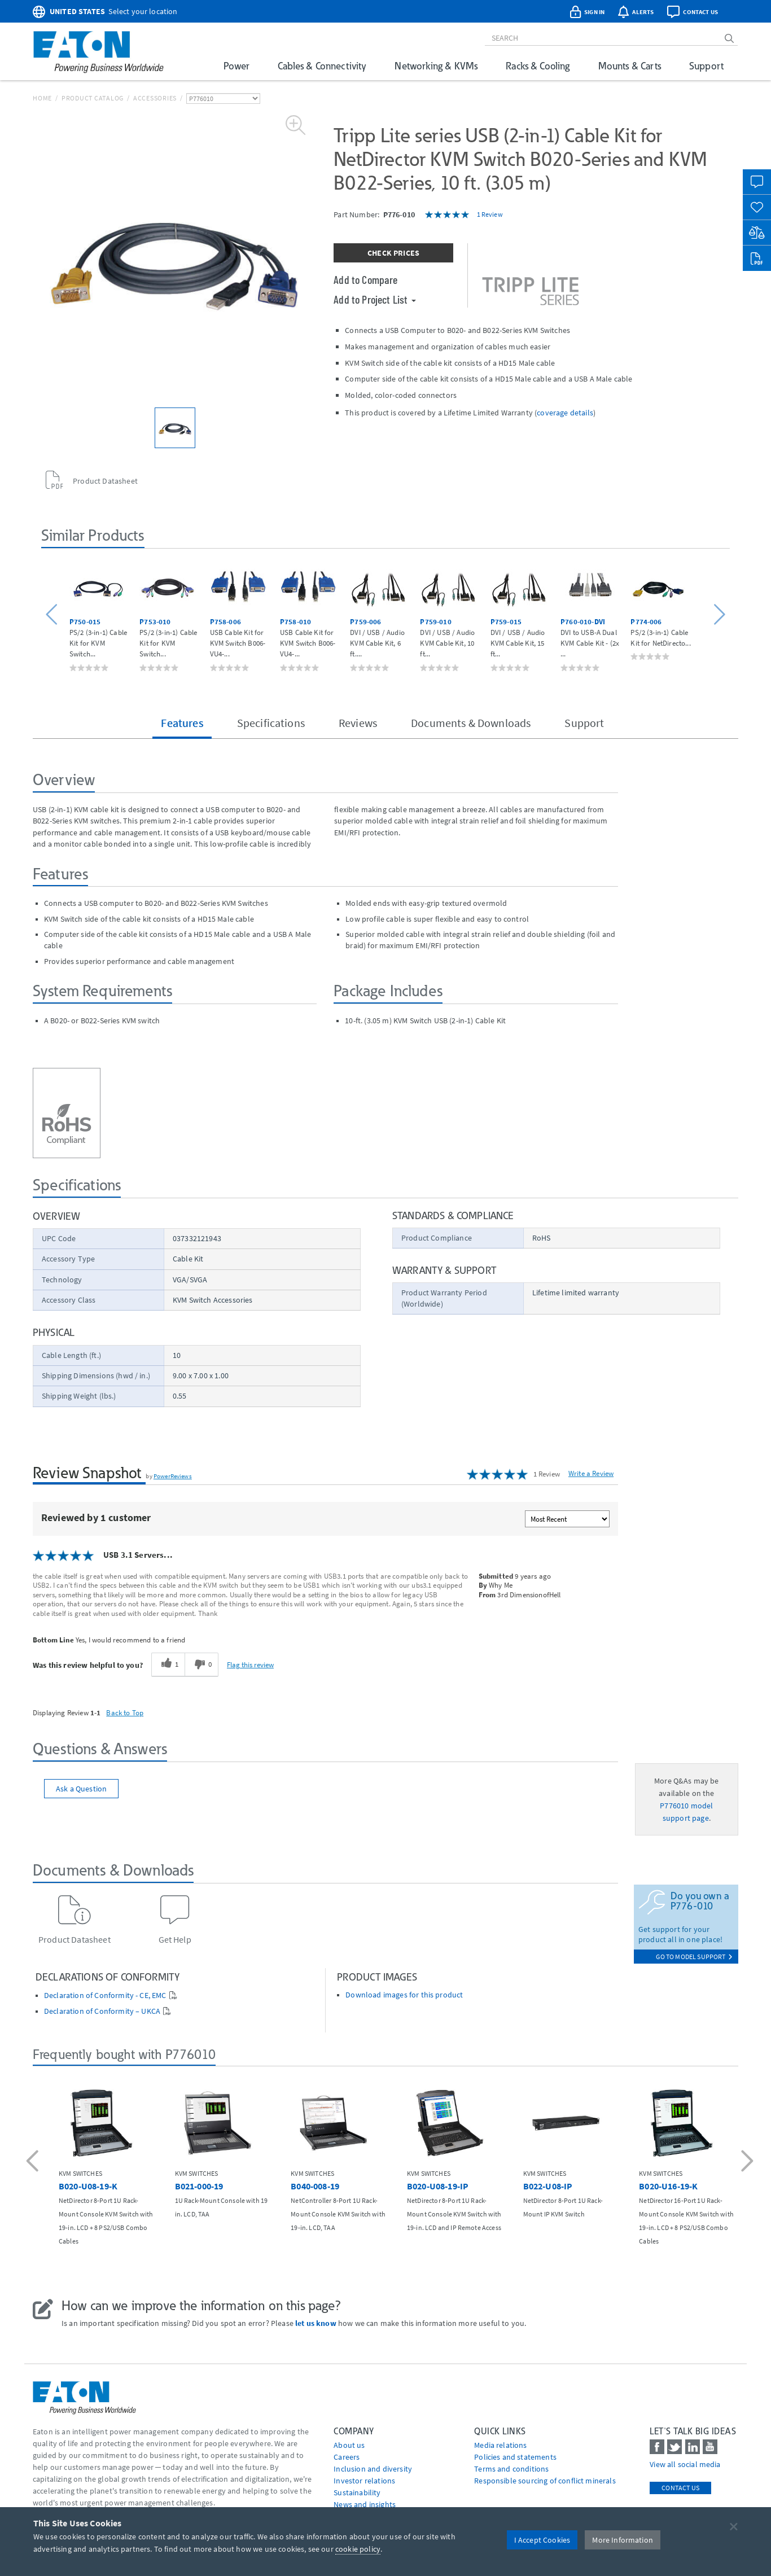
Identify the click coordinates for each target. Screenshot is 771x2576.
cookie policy (357, 2549)
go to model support (694, 1956)
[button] (53, 615)
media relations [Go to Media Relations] (500, 2445)
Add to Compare (365, 279)
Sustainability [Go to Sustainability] (357, 2492)
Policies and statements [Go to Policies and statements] (515, 2457)
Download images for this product (404, 1995)
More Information (622, 2540)
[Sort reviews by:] (567, 1518)
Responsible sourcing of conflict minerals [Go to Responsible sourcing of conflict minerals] (545, 2481)
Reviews (358, 723)
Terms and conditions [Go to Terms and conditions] (511, 2469)
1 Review (490, 214)
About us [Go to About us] (349, 2445)
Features (182, 723)
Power (236, 66)
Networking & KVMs (436, 66)
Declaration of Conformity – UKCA (102, 2011)
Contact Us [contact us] (680, 2487)
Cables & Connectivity (322, 66)
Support (706, 66)
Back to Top (124, 1712)
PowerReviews (173, 1476)
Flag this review (250, 1664)
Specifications (271, 723)
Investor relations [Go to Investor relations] (364, 2481)
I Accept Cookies (542, 2540)
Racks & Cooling (538, 66)
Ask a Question (81, 1789)
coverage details (565, 413)
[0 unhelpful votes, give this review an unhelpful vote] (201, 1664)
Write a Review (591, 1473)
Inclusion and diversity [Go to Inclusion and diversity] (373, 2469)
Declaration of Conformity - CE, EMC (105, 1995)
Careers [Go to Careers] (347, 2457)
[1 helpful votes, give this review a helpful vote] (168, 1664)
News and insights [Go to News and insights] (365, 2504)
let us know (315, 2323)
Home (42, 98)
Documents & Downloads (471, 723)
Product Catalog (93, 98)
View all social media (685, 2464)
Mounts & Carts (629, 66)
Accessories (155, 98)
